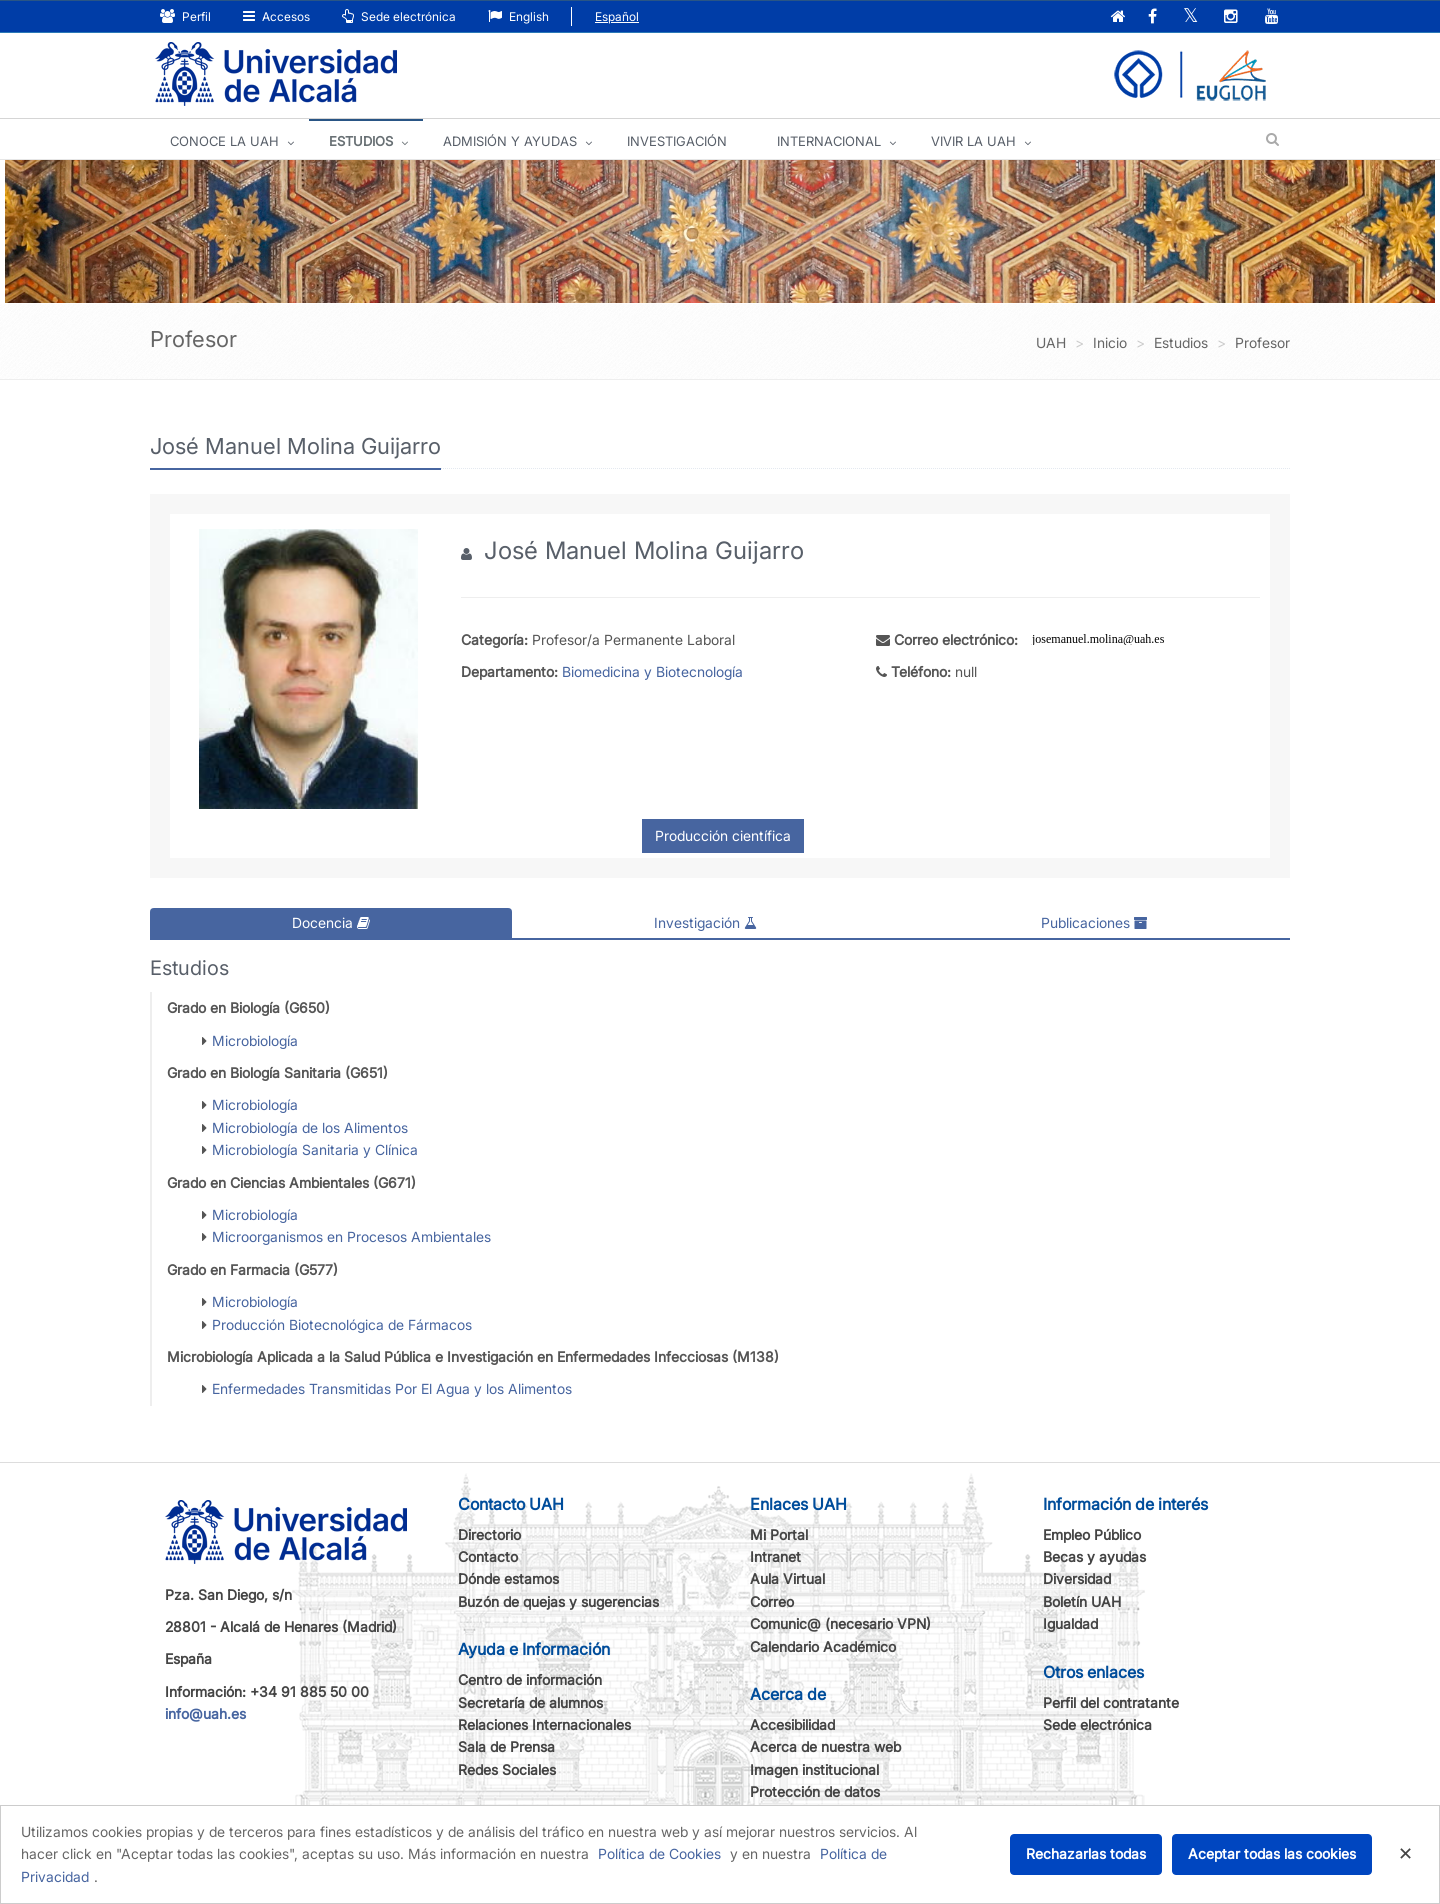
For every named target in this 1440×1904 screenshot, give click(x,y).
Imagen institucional (814, 1769)
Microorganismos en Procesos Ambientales (351, 1236)
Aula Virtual (787, 1578)
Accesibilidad (792, 1724)
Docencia (331, 922)
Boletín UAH (1082, 1601)
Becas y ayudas (1094, 1556)
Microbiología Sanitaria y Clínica (315, 1149)
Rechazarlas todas (1086, 1853)
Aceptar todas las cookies (1272, 1853)
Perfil (185, 16)
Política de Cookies (659, 1853)
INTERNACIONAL (829, 141)
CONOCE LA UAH (224, 141)
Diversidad (1077, 1578)
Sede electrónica (399, 16)
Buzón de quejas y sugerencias (558, 1601)
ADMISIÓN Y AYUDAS (510, 141)
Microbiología (255, 1039)
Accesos (276, 16)
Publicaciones (1094, 922)
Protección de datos (815, 1791)
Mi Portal (779, 1534)
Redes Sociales (507, 1769)
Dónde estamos (508, 1578)
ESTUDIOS (361, 141)
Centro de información (530, 1679)
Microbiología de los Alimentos (310, 1127)
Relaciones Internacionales (544, 1724)
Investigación (705, 922)
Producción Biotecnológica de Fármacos (342, 1323)
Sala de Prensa (506, 1746)
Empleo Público (1092, 1534)
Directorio (489, 1534)
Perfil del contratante (1111, 1702)
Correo (772, 1601)
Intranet (775, 1556)
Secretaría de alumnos (530, 1702)
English (518, 16)
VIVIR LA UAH (973, 141)
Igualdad (1070, 1623)
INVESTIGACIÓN (677, 141)
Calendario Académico (823, 1646)
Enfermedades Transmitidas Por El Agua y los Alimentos (392, 1388)
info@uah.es (205, 1713)
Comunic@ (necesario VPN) (840, 1623)
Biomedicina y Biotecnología (652, 671)
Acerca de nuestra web (825, 1746)
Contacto (488, 1556)
